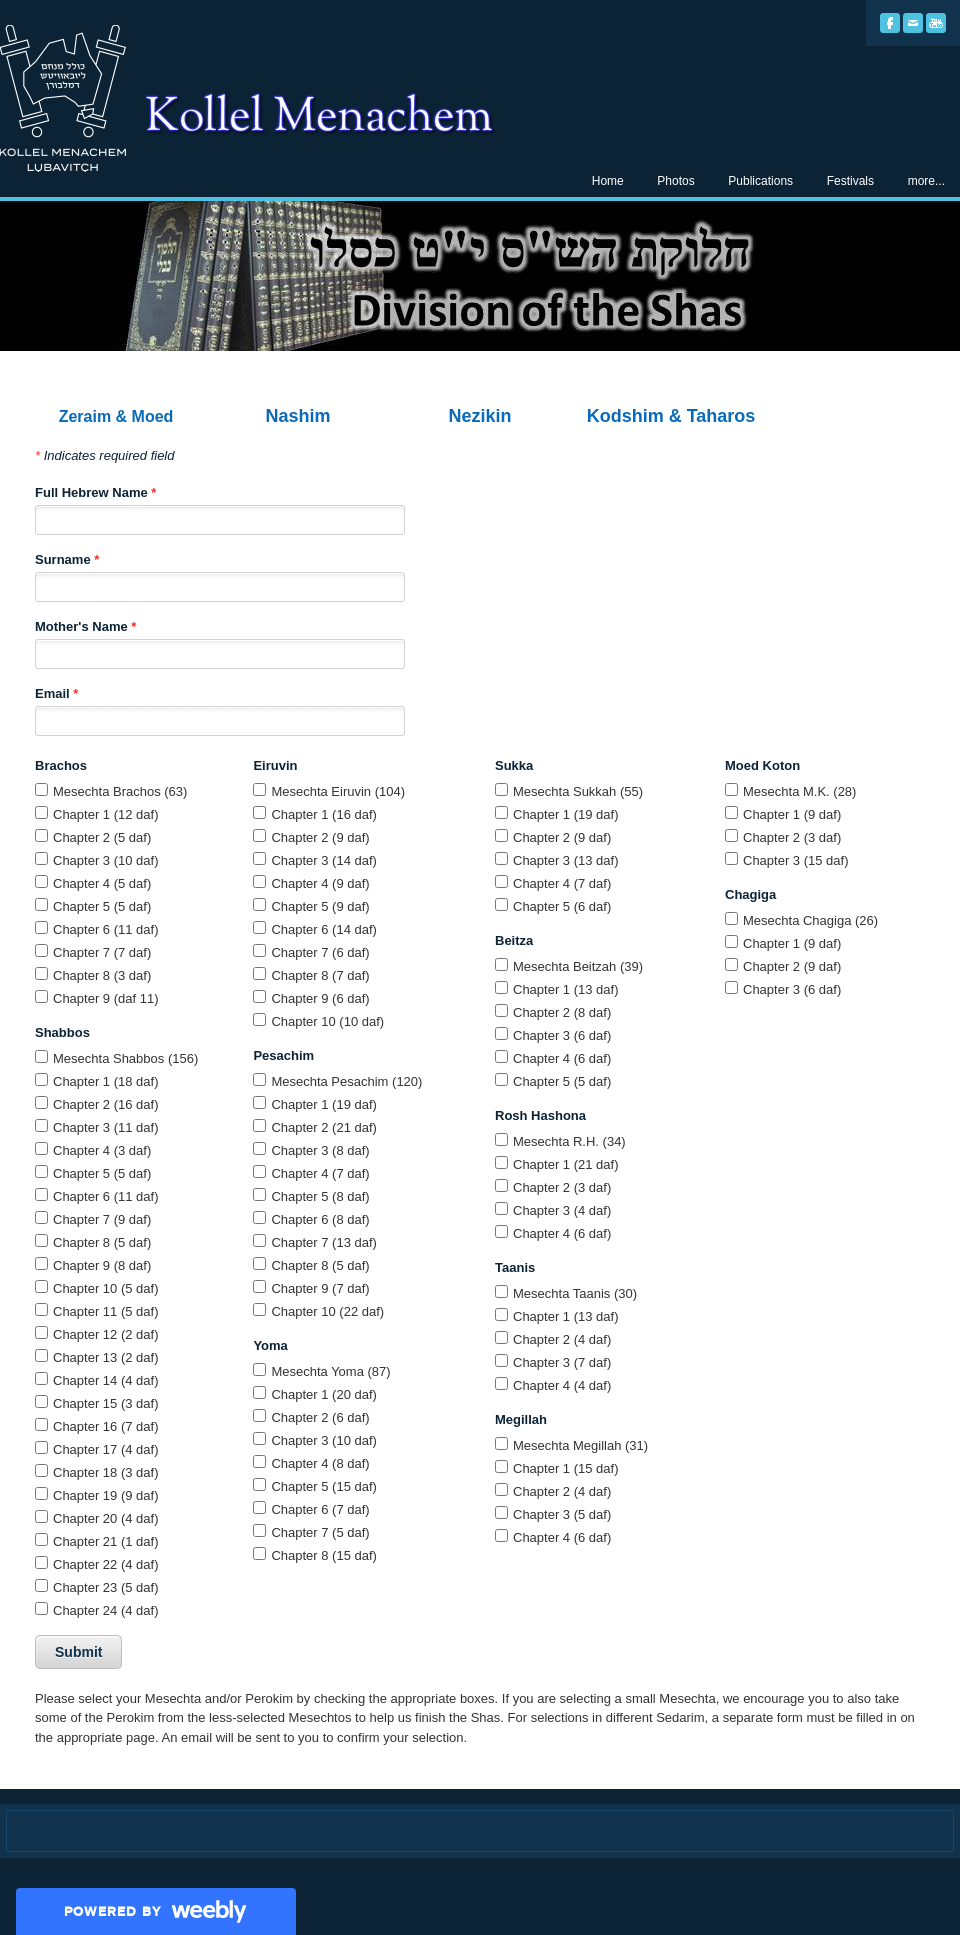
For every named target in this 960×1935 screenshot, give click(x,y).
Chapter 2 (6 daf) (320, 1417)
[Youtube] (936, 23)
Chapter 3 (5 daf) (562, 1514)
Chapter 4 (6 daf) (562, 1058)
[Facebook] (890, 23)
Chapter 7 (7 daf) (102, 952)
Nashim (297, 416)
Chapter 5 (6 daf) (562, 906)
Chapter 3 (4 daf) (562, 1210)
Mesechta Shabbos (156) (125, 1058)
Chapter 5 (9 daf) (320, 906)
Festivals (850, 181)
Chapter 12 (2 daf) (106, 1334)
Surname (67, 559)
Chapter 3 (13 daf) (566, 860)
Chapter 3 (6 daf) (562, 1035)
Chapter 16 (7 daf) (106, 1426)
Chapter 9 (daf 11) (106, 998)
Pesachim (283, 1055)
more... (926, 181)
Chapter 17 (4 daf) (106, 1449)
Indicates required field (104, 455)
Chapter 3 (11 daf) (106, 1127)
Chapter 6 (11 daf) (106, 929)
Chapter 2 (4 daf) (562, 1339)
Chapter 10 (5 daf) (106, 1288)
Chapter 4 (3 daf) (102, 1150)
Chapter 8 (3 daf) (102, 975)
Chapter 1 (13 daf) (566, 989)
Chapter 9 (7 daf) (320, 1288)
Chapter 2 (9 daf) (320, 837)
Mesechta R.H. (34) (569, 1141)
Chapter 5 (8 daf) (320, 1196)
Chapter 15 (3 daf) (106, 1403)
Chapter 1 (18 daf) (106, 1081)
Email (56, 693)
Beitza (514, 940)
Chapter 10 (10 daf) (327, 1021)
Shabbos (62, 1032)
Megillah (521, 1419)
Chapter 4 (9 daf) (320, 883)
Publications (760, 181)
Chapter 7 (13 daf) (324, 1242)
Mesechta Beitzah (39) (578, 966)
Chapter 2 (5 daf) (102, 837)
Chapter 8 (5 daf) (102, 1242)
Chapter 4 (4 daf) (562, 1385)
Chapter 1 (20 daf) (324, 1394)
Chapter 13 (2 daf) (106, 1357)
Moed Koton (762, 765)
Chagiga (750, 894)
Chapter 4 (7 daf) (320, 1173)
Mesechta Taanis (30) (575, 1293)
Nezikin (479, 416)
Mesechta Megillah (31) (580, 1445)
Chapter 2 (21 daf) (324, 1127)
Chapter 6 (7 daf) (320, 1509)
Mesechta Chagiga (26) (810, 920)
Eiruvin (275, 765)
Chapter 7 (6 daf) (320, 952)
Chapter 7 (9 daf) (102, 1219)
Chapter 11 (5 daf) (106, 1311)
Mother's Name (85, 626)
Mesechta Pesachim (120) (346, 1081)
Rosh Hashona (540, 1115)
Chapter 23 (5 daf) (106, 1587)
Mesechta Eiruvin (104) (338, 791)
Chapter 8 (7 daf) (320, 975)
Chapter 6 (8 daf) (320, 1219)
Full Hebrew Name (95, 492)
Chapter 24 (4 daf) (106, 1610)
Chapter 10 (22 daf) (327, 1311)
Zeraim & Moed (116, 416)
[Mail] (913, 23)
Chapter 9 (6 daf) (320, 998)
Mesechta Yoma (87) (330, 1371)
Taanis (515, 1267)
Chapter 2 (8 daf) (562, 1012)
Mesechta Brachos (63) (120, 791)
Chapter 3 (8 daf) (320, 1150)
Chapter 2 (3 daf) (562, 1187)
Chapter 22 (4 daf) (106, 1564)
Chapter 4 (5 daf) (102, 883)
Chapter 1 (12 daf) (106, 814)
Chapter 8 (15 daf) (324, 1555)
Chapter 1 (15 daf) (566, 1468)
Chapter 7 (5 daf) (320, 1532)
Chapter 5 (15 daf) (324, 1486)
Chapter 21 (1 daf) (106, 1541)
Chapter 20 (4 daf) (106, 1518)
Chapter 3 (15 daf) (796, 860)
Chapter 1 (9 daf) (792, 814)
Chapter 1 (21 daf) (566, 1164)
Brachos (61, 765)
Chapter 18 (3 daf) (106, 1472)
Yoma (270, 1345)
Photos (675, 181)
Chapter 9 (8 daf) (102, 1265)
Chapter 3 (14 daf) (324, 860)
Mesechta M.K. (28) (799, 791)
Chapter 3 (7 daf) (562, 1362)
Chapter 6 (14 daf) (324, 929)
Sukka (514, 765)
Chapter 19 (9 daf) (106, 1495)
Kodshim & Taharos (671, 416)
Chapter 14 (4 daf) (106, 1380)
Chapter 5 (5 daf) (102, 906)
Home (608, 181)
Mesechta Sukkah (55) (578, 791)
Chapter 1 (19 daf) (324, 1104)
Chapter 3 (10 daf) (106, 860)
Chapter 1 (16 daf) (324, 814)
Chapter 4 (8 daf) (320, 1463)
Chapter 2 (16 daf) (106, 1104)
